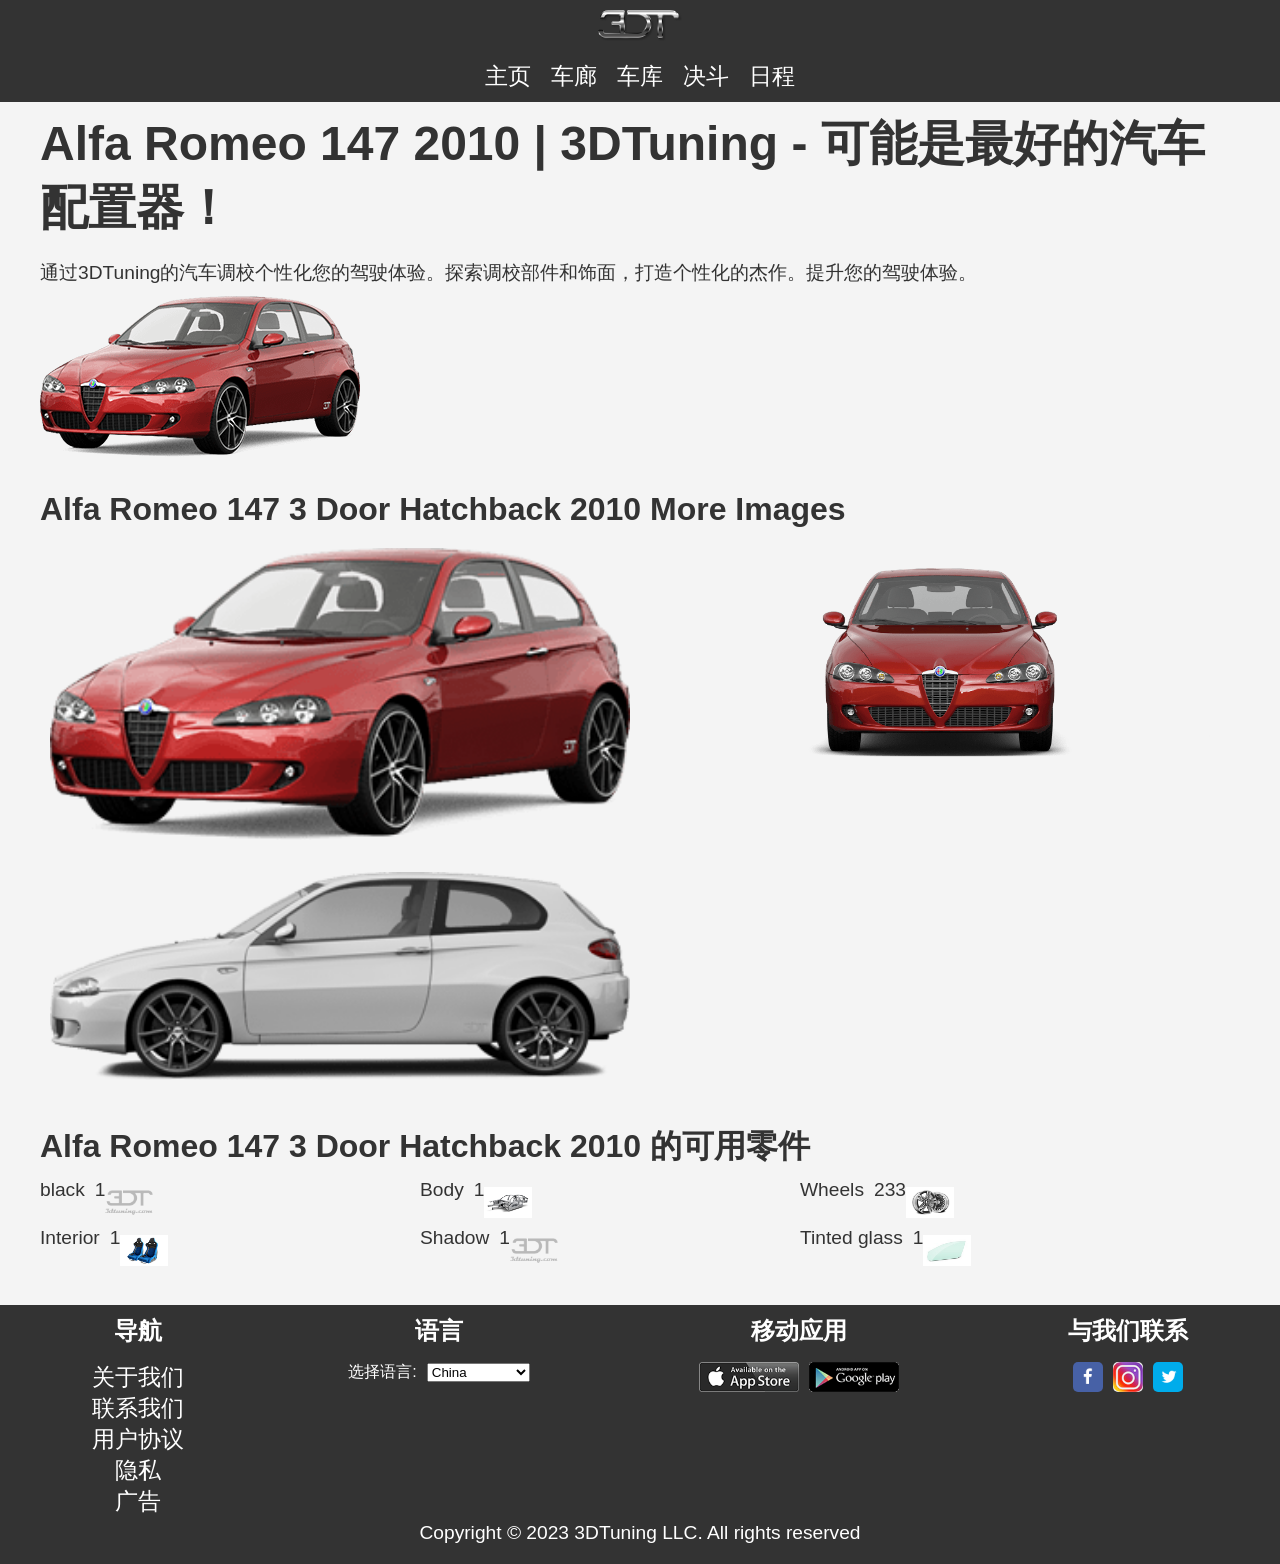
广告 (138, 1501)
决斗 (706, 76)
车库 (640, 76)
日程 (772, 76)
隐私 (138, 1470)
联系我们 (138, 1408)
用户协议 (138, 1439)
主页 (508, 76)
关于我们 (138, 1377)
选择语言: (382, 1371)
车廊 (574, 76)
